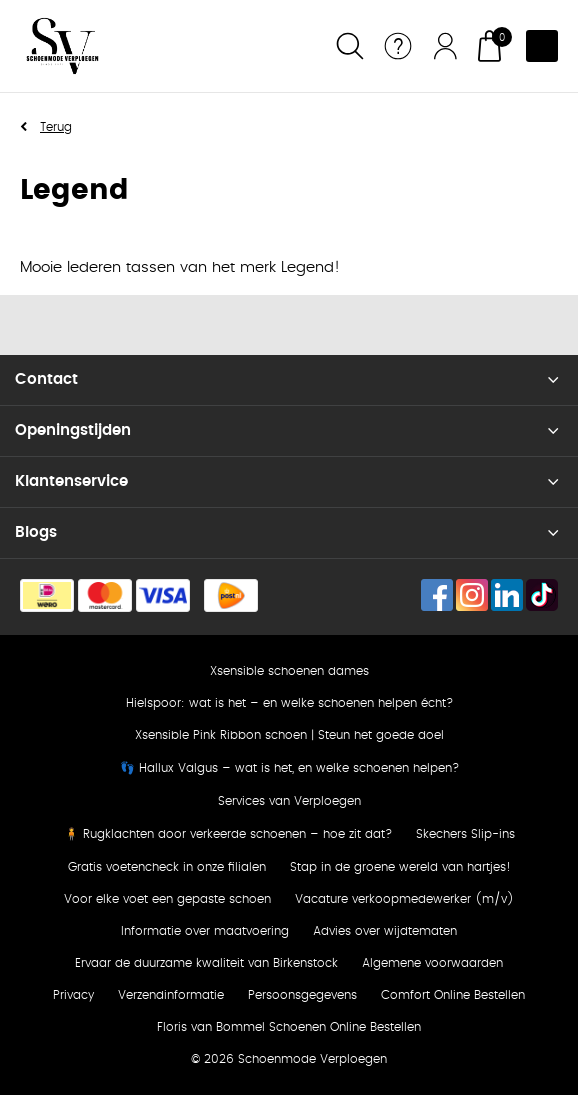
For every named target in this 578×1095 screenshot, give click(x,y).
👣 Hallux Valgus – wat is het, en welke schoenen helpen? (289, 768)
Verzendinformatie (171, 995)
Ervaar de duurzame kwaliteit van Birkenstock (206, 963)
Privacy (73, 995)
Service (398, 46)
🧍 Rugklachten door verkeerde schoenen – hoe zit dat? (228, 834)
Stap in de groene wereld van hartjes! (400, 867)
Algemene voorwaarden (432, 963)
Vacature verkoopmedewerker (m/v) (404, 899)
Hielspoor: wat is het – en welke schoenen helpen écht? (289, 703)
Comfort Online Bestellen (453, 995)
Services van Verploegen (289, 801)
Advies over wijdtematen (385, 931)
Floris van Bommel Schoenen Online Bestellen (289, 1027)
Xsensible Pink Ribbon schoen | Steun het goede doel (289, 735)
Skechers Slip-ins (465, 834)
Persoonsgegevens (302, 995)
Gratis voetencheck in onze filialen (167, 867)
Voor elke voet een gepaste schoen (167, 899)
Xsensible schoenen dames (289, 671)
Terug (56, 127)
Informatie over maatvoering (205, 931)
